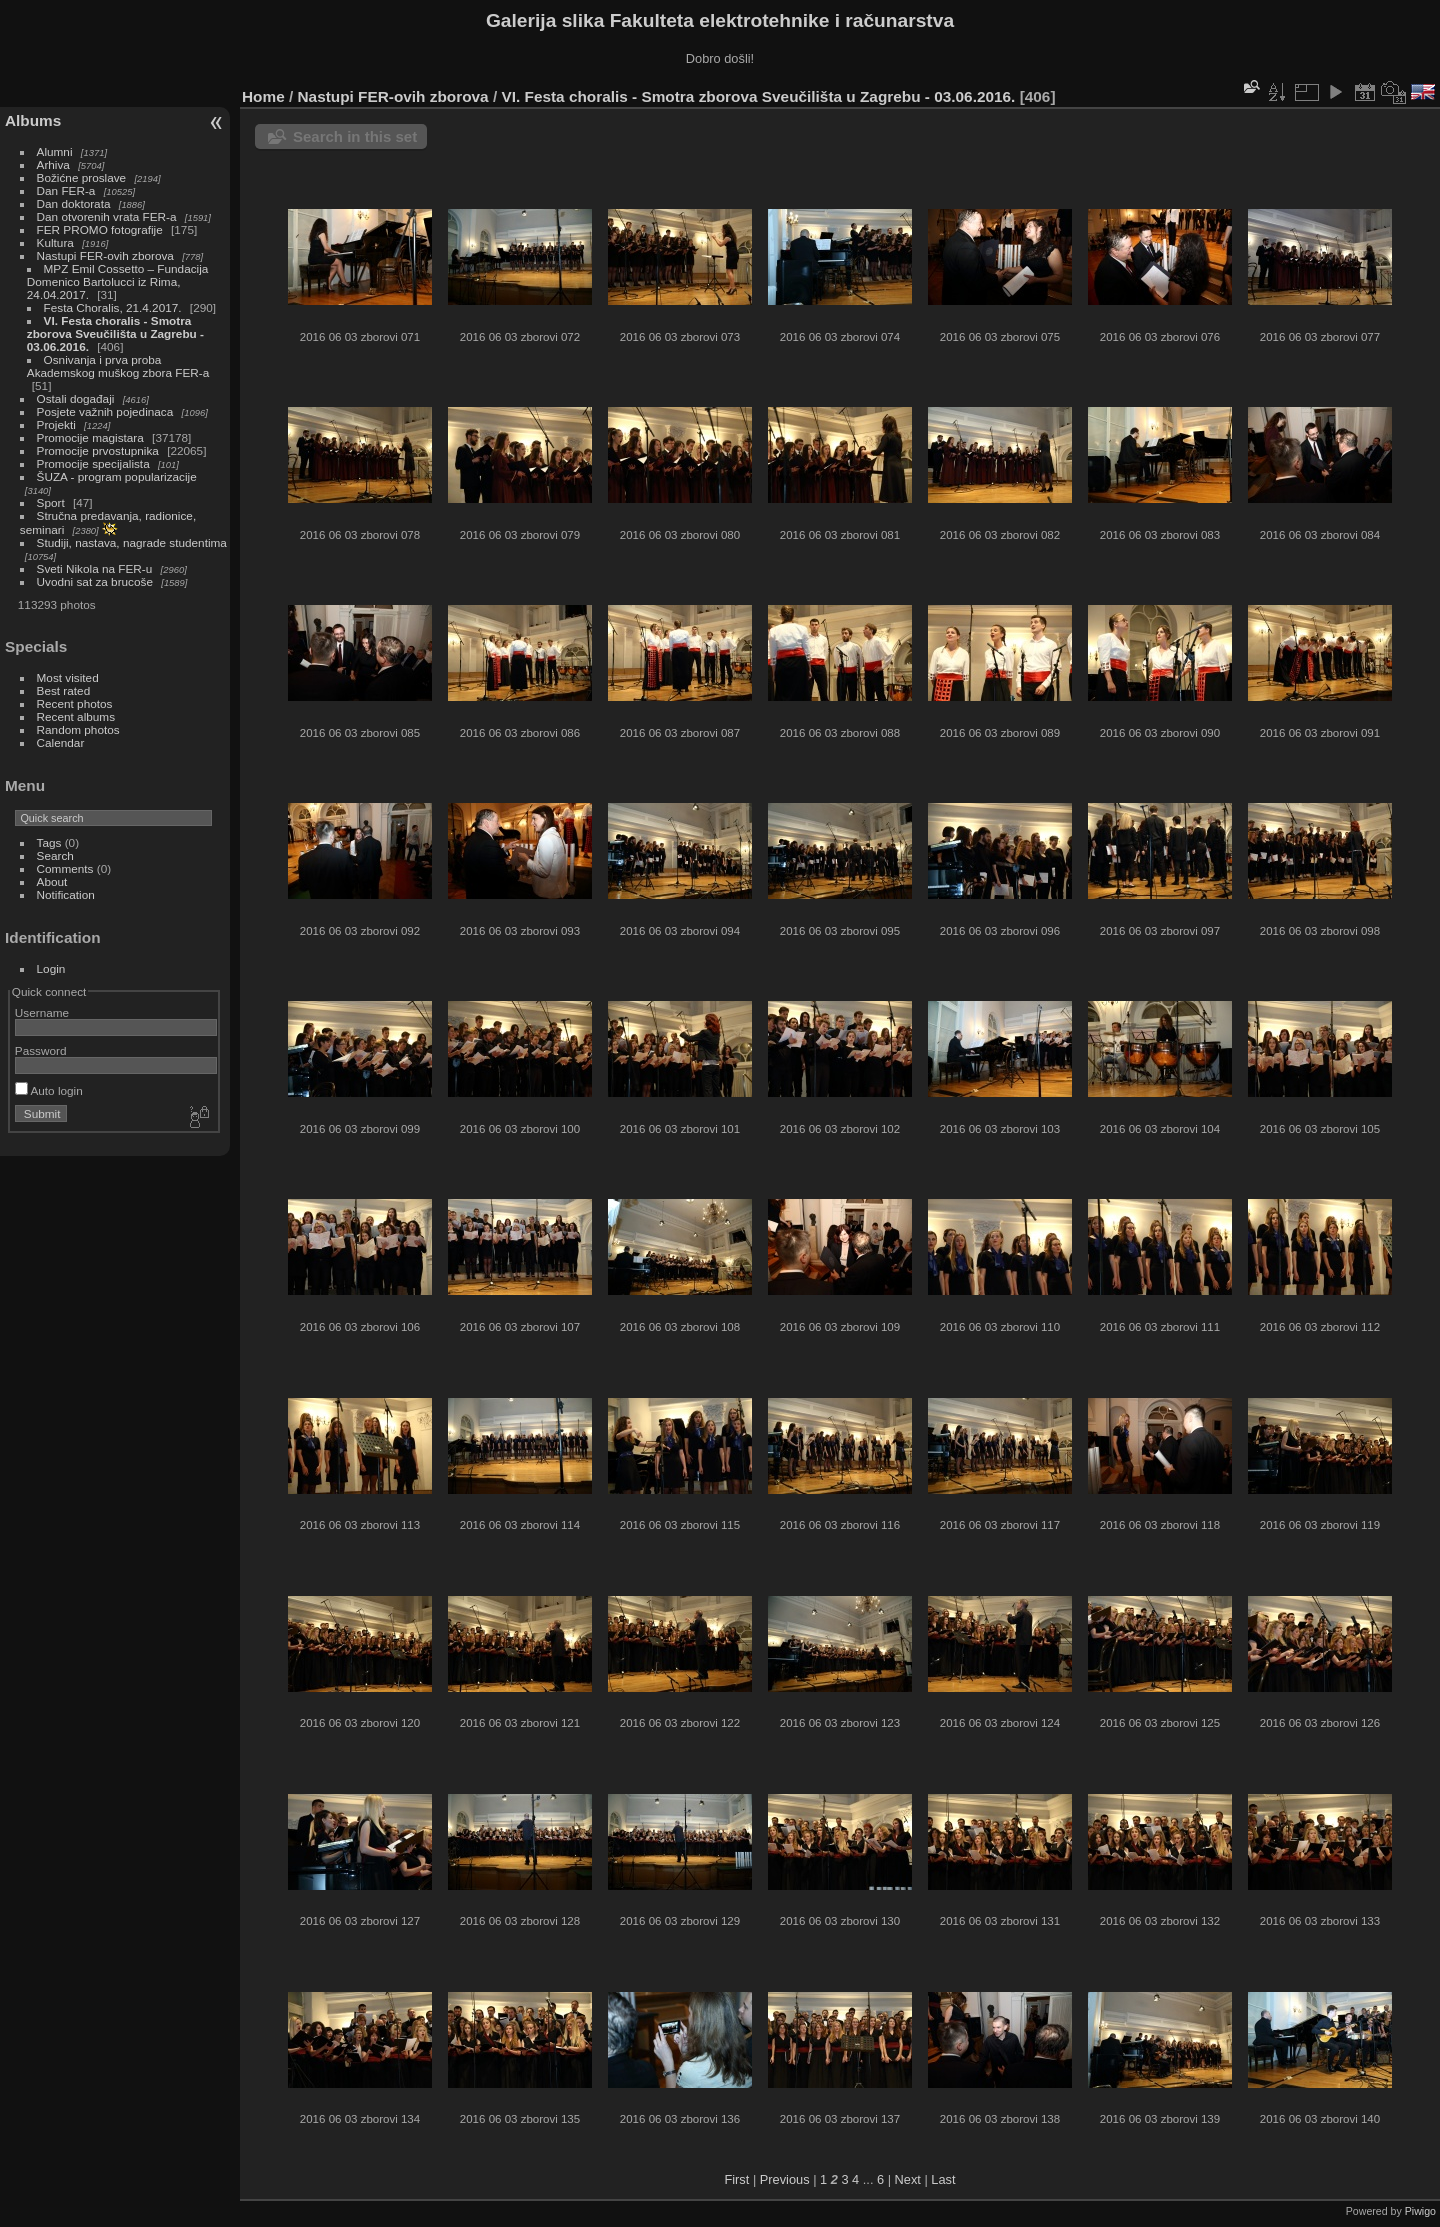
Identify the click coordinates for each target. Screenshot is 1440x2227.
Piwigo (1420, 2211)
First (736, 2179)
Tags (49, 842)
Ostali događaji (76, 398)
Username (42, 1012)
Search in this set (355, 136)
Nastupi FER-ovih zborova (105, 255)
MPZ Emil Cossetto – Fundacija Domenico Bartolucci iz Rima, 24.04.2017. (118, 281)
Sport (51, 502)
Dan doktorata (74, 203)
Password (41, 1050)
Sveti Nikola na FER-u (95, 568)
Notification (66, 894)
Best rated (64, 690)
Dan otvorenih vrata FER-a (107, 216)
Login (51, 968)
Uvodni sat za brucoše (95, 581)
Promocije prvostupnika (98, 450)
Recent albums (76, 716)
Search (55, 855)
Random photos (78, 729)
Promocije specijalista (93, 463)
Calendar (61, 742)
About (52, 881)
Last (943, 2179)
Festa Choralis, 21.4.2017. (113, 307)
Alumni (55, 151)
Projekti (56, 424)
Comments (65, 868)
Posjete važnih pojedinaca (105, 411)
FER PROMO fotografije (100, 229)
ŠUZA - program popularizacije (117, 476)
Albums (33, 120)
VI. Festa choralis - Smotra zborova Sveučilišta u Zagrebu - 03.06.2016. (115, 333)
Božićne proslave (82, 177)
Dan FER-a (66, 190)
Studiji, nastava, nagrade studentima (132, 542)
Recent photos (75, 703)
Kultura (55, 242)
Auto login (49, 1090)
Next (908, 2179)
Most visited (68, 677)
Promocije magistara (90, 437)
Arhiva (53, 164)
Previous (785, 2179)
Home (263, 96)
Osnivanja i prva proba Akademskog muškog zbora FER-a (118, 366)
